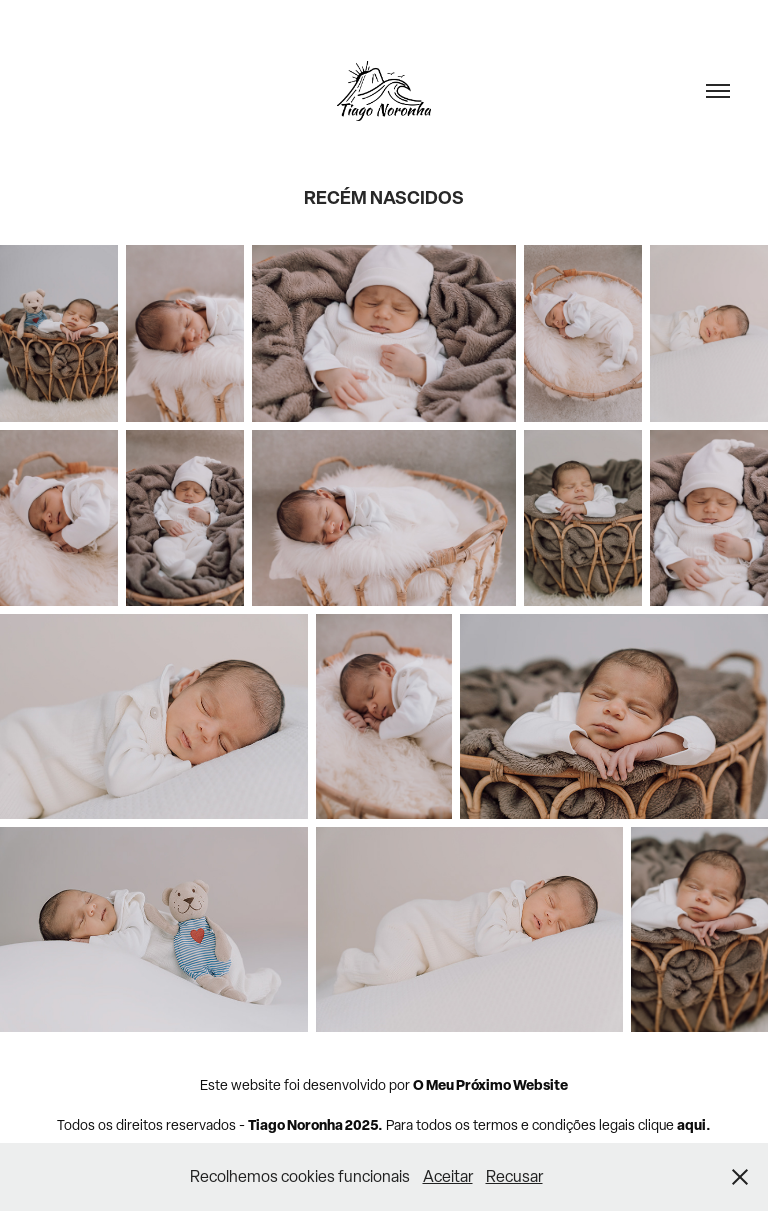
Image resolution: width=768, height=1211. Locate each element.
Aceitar (448, 1176)
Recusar (514, 1176)
